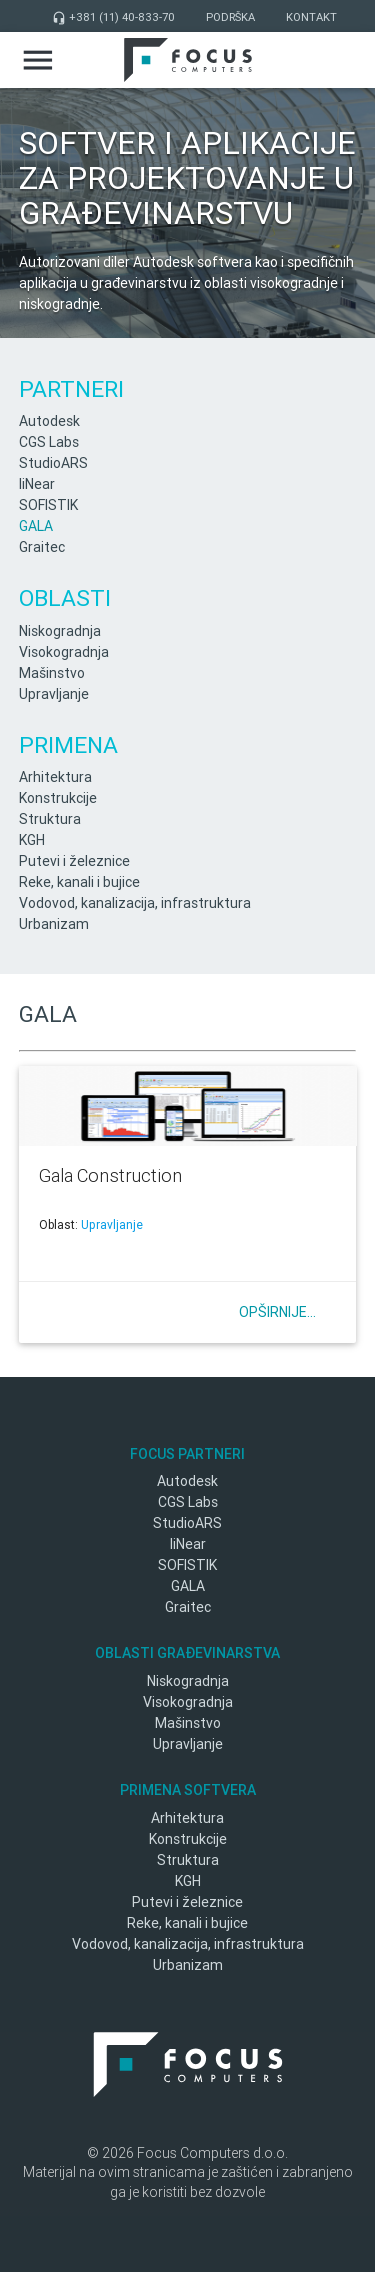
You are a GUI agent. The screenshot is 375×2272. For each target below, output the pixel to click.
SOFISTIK (48, 505)
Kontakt (311, 17)
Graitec (42, 547)
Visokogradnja (64, 652)
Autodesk (49, 421)
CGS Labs (49, 442)
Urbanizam (54, 924)
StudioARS (53, 463)
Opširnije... (277, 1312)
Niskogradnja (60, 631)
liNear (37, 484)
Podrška (230, 17)
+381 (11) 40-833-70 (113, 17)
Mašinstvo (52, 673)
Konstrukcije (58, 798)
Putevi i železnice (74, 861)
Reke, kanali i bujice (79, 882)
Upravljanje (54, 694)
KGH (32, 840)
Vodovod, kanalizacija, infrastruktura (135, 903)
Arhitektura (55, 777)
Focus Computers (188, 60)
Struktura (50, 819)
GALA (36, 526)
